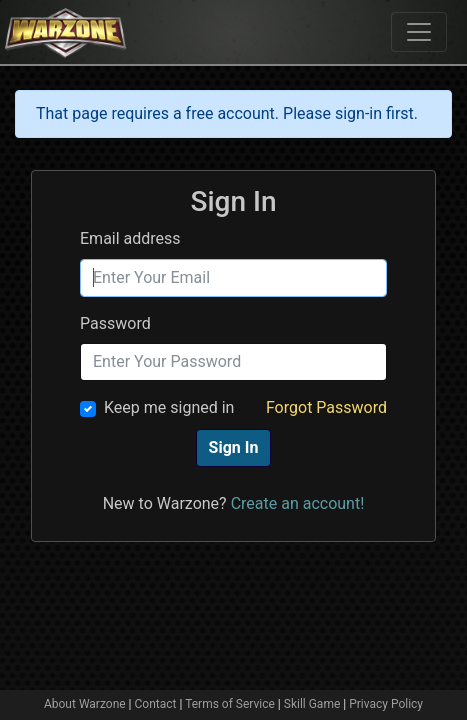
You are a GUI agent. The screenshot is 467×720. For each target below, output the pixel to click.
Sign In (234, 447)
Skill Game (312, 704)
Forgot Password (326, 407)
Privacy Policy (386, 704)
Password (115, 323)
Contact (156, 704)
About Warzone (85, 704)
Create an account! (298, 503)
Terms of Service (230, 704)
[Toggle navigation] (419, 32)
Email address (130, 238)
